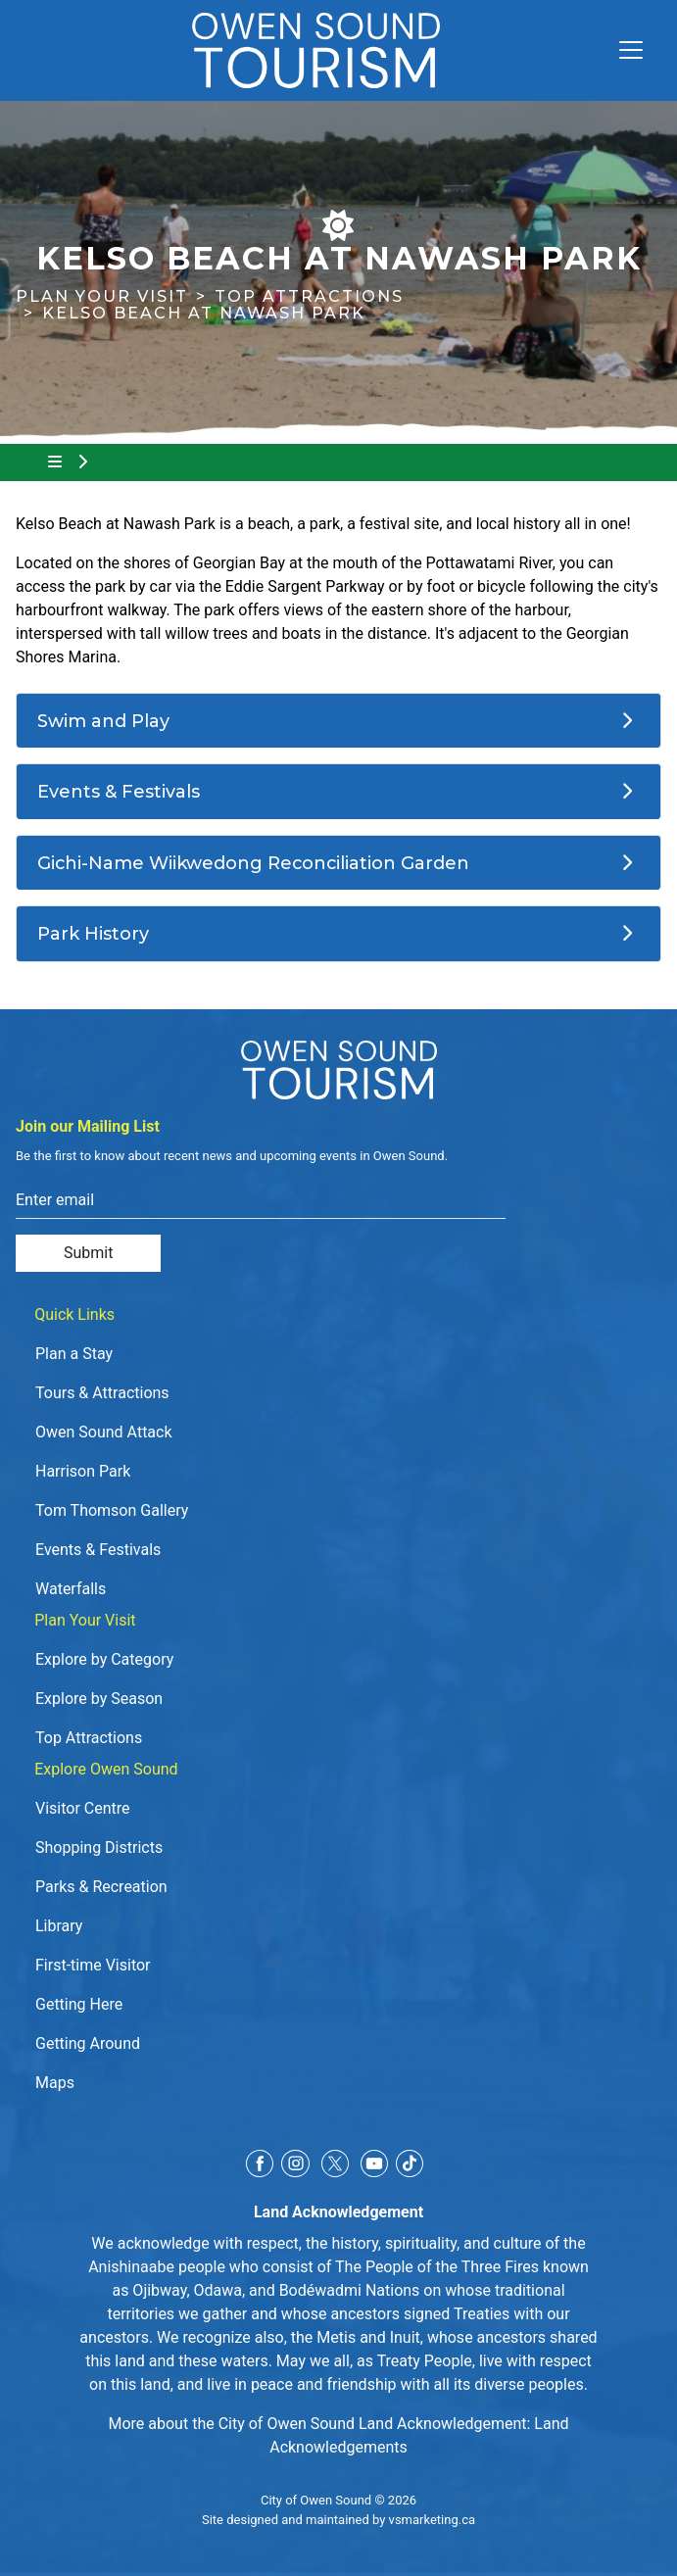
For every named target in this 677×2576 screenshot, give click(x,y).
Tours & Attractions (102, 1393)
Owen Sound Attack (103, 1432)
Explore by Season (99, 1698)
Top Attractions (309, 296)
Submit (88, 1252)
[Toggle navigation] (623, 50)
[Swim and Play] (338, 721)
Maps (54, 2082)
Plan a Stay (74, 1353)
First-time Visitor (93, 1965)
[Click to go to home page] (316, 50)
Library (58, 1926)
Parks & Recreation (101, 1886)
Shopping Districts (99, 1847)
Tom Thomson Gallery (111, 1510)
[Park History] (338, 933)
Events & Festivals (98, 1549)
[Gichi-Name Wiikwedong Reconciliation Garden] (338, 863)
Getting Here (78, 2004)
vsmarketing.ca (432, 2519)
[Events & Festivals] (338, 791)
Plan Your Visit (102, 296)
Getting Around (87, 2043)
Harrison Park (82, 1471)
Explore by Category (104, 1659)
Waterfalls (70, 1589)
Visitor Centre (82, 1808)
